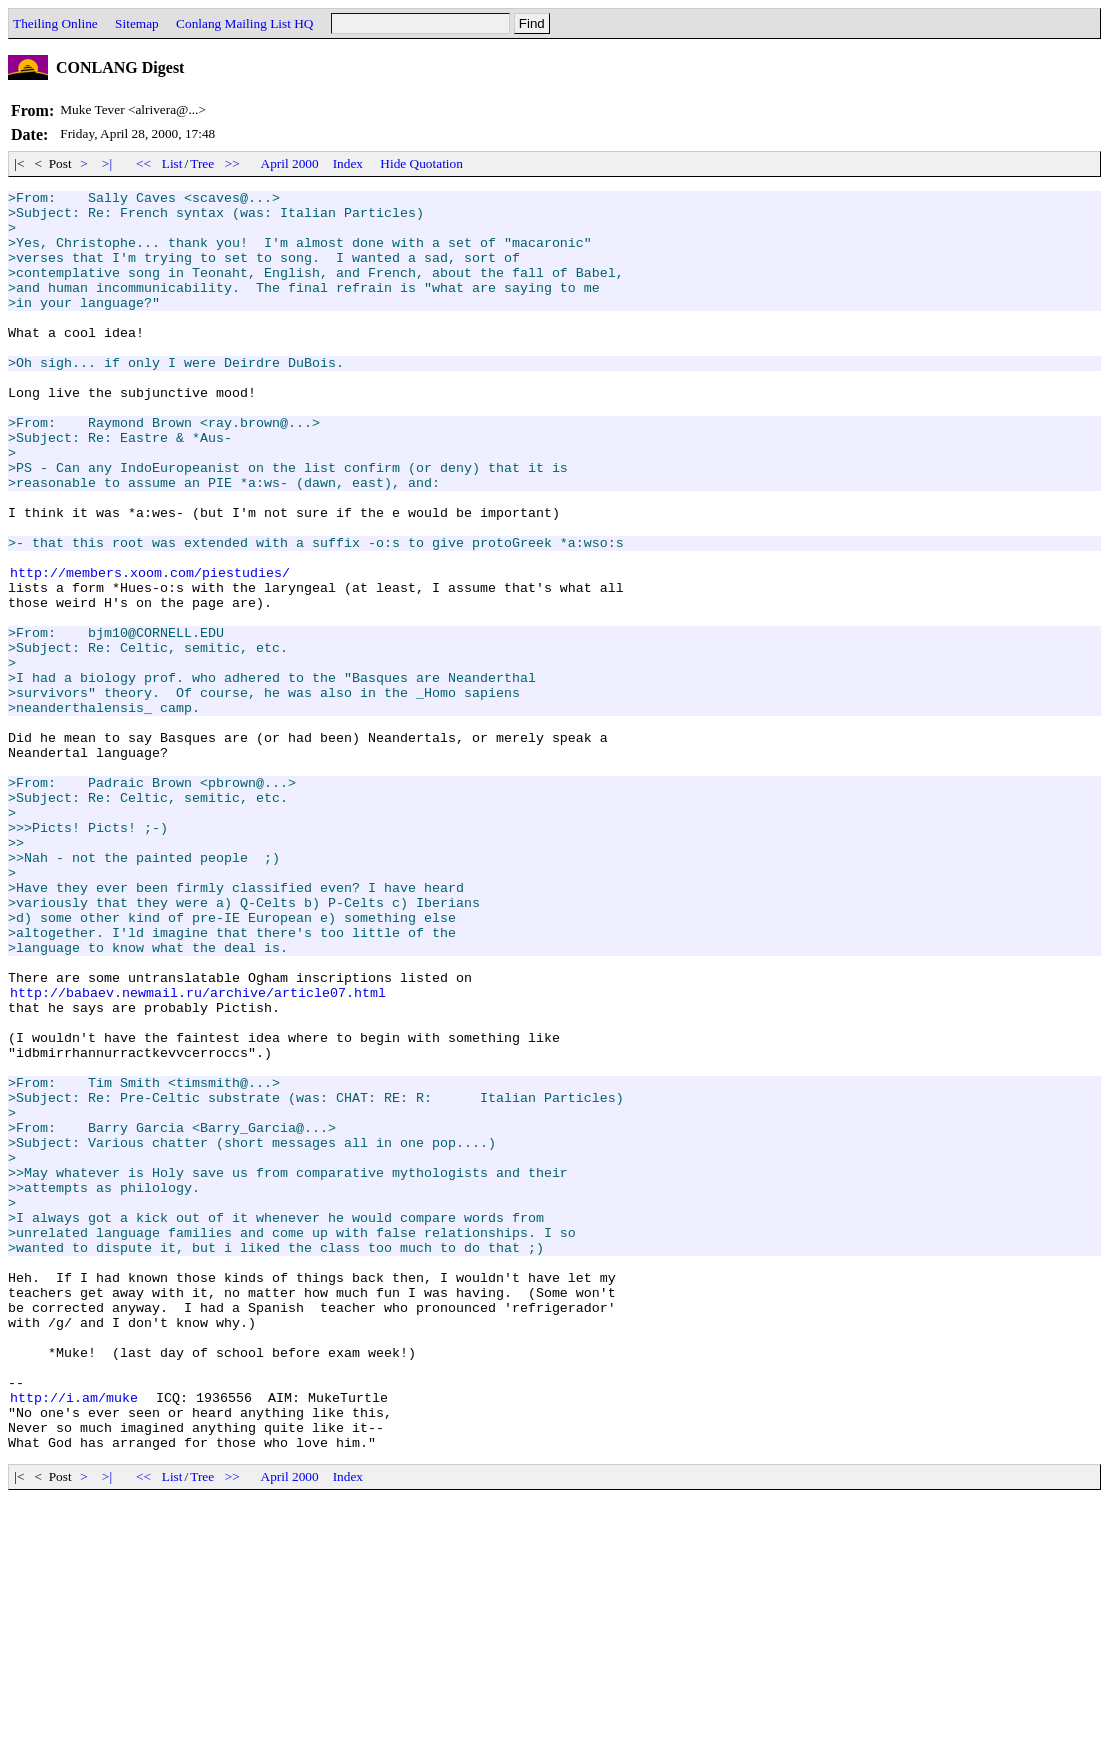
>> (233, 163)
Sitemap (137, 23)
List (172, 163)
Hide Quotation (421, 163)
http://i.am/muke (74, 1640)
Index (348, 163)
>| (107, 163)
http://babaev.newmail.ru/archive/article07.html (198, 1154)
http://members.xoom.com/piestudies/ (150, 650)
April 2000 (290, 163)
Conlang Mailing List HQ (244, 23)
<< (144, 163)
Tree (202, 163)
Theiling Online (55, 23)
